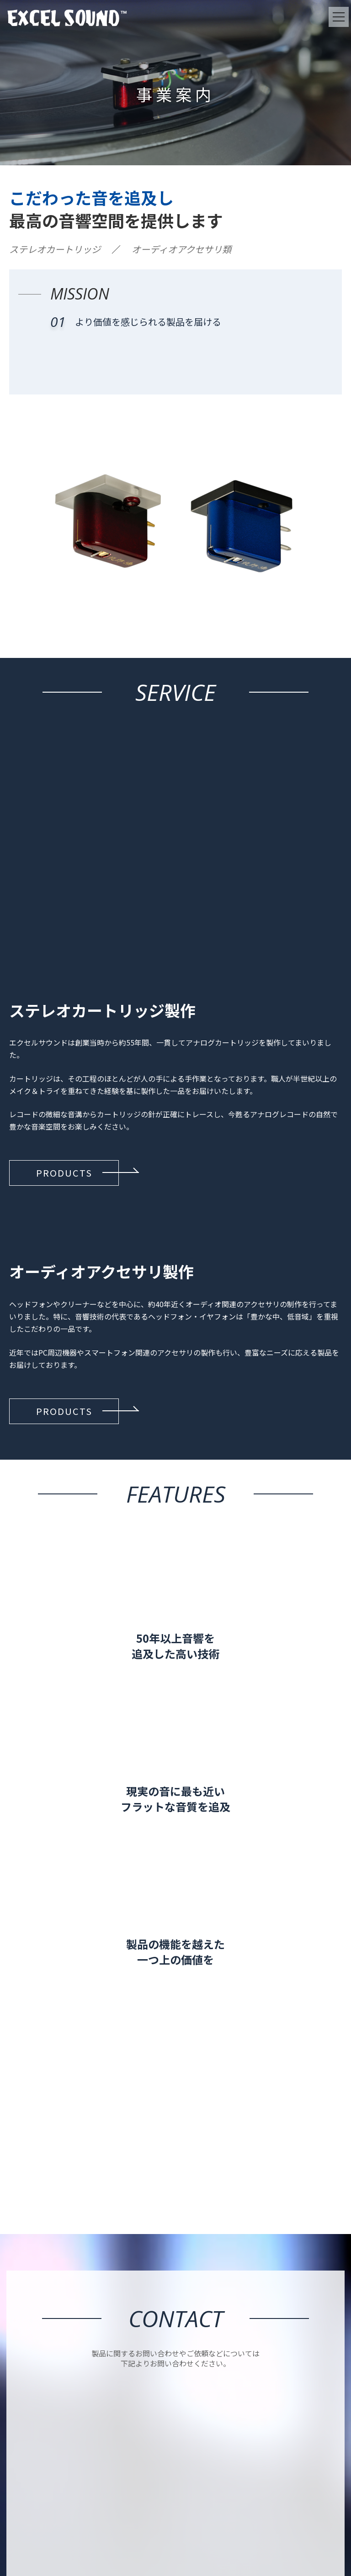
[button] (64, 1173)
